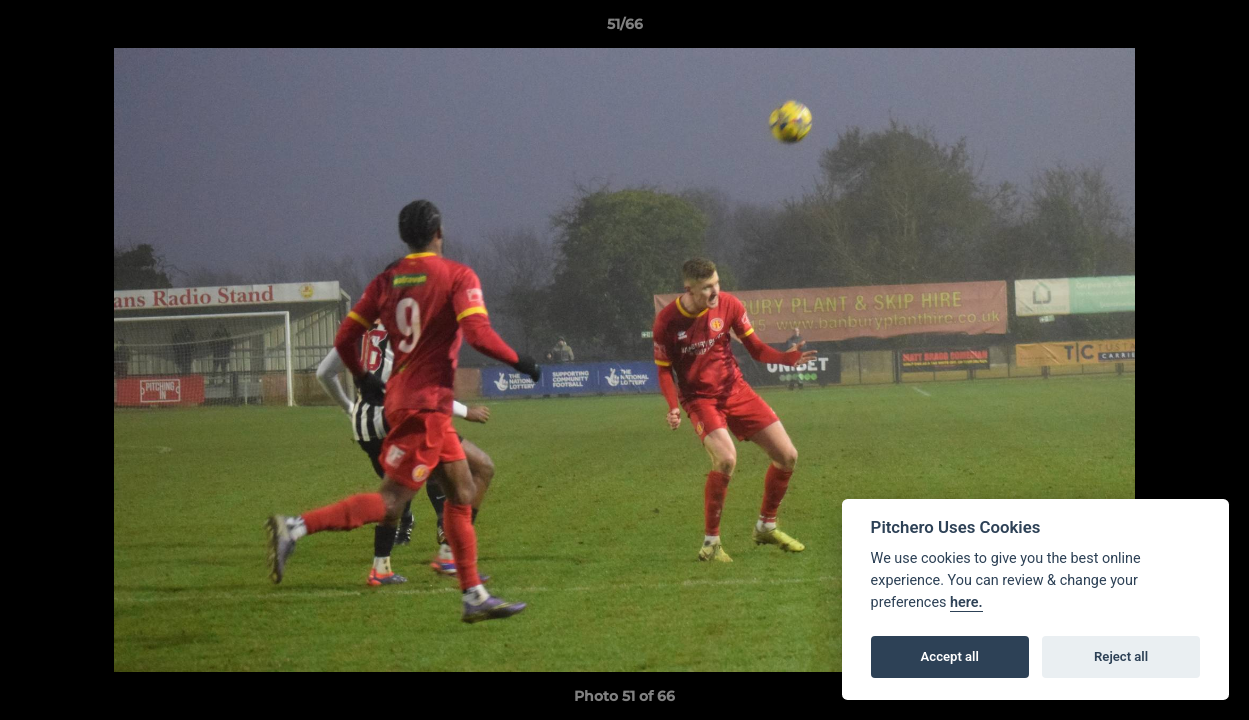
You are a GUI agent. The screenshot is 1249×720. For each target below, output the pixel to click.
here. (966, 602)
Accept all (950, 656)
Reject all (1121, 656)
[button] (1213, 29)
